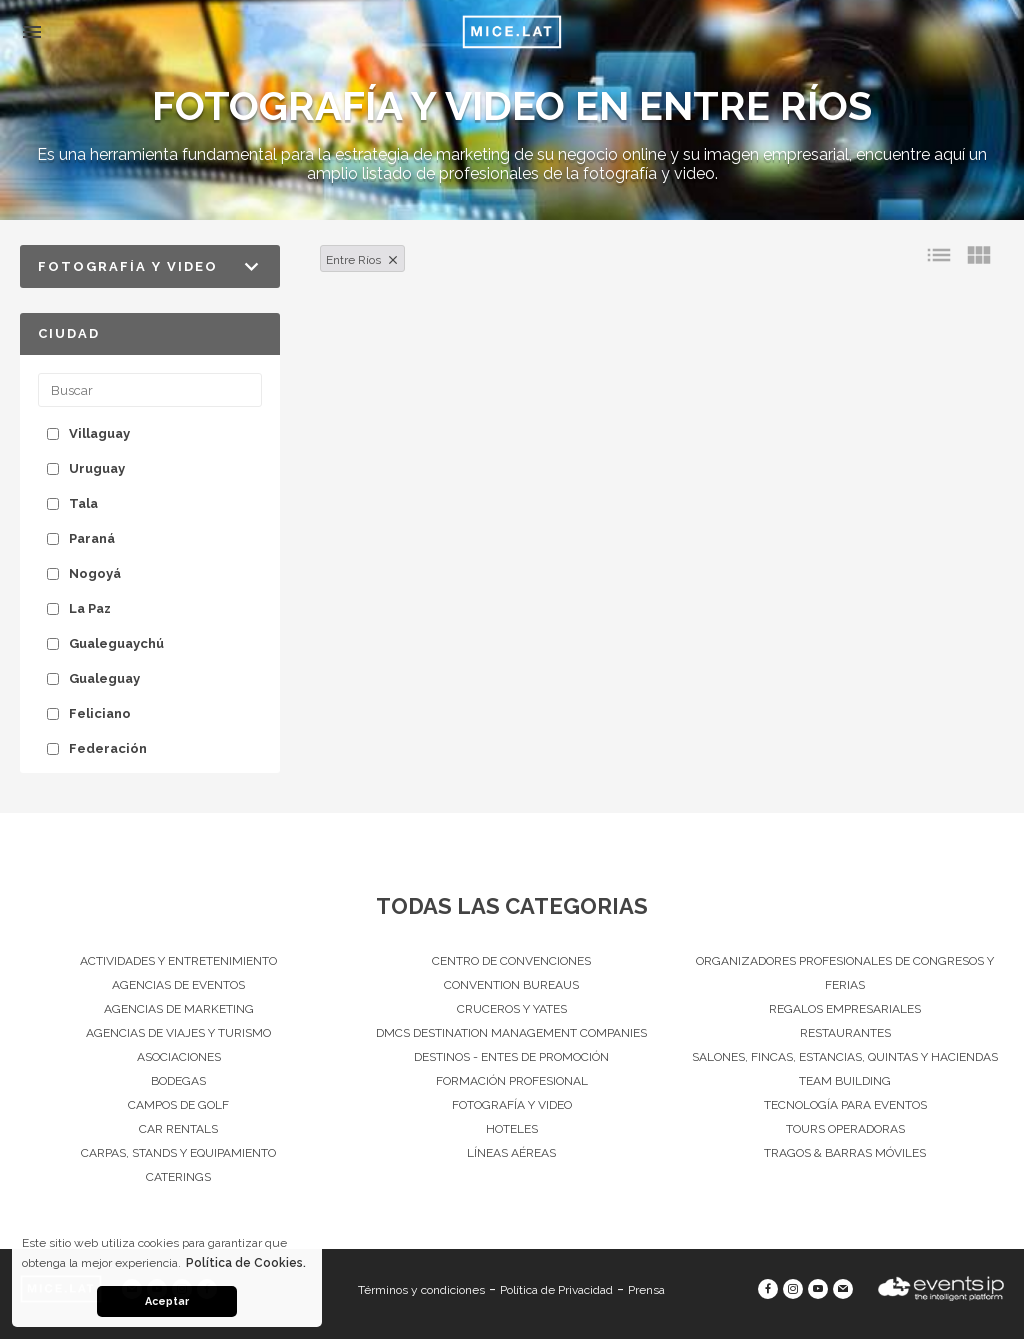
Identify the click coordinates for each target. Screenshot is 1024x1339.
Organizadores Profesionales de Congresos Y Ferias (845, 973)
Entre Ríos (353, 260)
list (939, 255)
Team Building (845, 1081)
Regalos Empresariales (845, 1009)
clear (393, 260)
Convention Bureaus (511, 985)
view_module (979, 255)
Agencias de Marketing (179, 1009)
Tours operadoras (845, 1129)
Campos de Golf (178, 1105)
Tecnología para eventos (845, 1105)
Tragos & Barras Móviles (845, 1153)
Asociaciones (179, 1057)
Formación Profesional (512, 1081)
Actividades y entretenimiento (178, 961)
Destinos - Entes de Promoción (511, 1057)
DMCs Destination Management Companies (511, 1033)
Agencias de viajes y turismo (178, 1033)
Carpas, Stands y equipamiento (178, 1153)
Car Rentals (178, 1129)
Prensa (646, 1290)
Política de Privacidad (556, 1290)
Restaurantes (845, 1033)
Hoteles (512, 1129)
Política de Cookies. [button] (246, 1263)
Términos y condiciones (421, 1290)
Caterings (178, 1177)
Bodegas (178, 1081)
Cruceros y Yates (512, 1009)
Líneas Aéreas (511, 1153)
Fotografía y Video (512, 1105)
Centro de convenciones (511, 961)
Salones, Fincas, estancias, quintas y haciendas (845, 1057)
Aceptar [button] (167, 1301)
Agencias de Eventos (178, 985)
